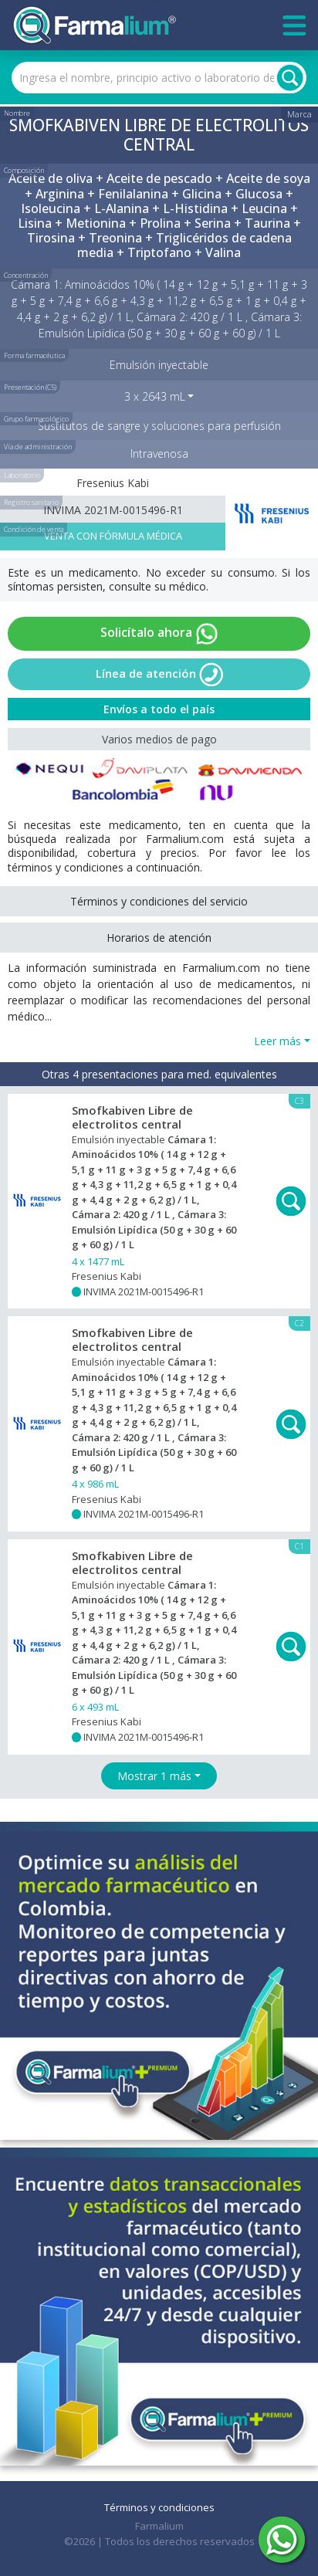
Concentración (26, 275)
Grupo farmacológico (36, 419)
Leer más (277, 1041)
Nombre (17, 113)
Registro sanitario (31, 502)
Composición (24, 170)
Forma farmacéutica (34, 355)
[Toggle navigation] (294, 25)
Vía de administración (38, 447)
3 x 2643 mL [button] (154, 396)
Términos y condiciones (159, 2507)
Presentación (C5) (30, 387)
